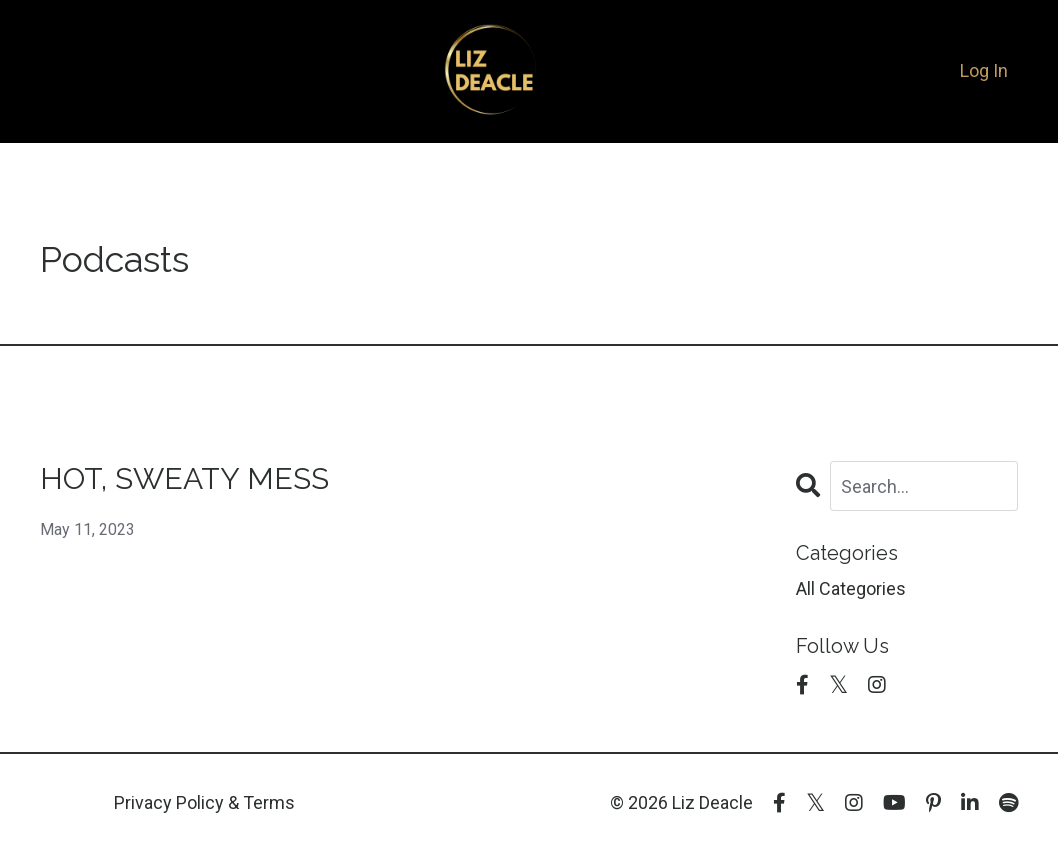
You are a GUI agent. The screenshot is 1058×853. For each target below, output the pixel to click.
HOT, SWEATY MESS (184, 478)
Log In (984, 70)
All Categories (851, 588)
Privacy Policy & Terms (204, 802)
